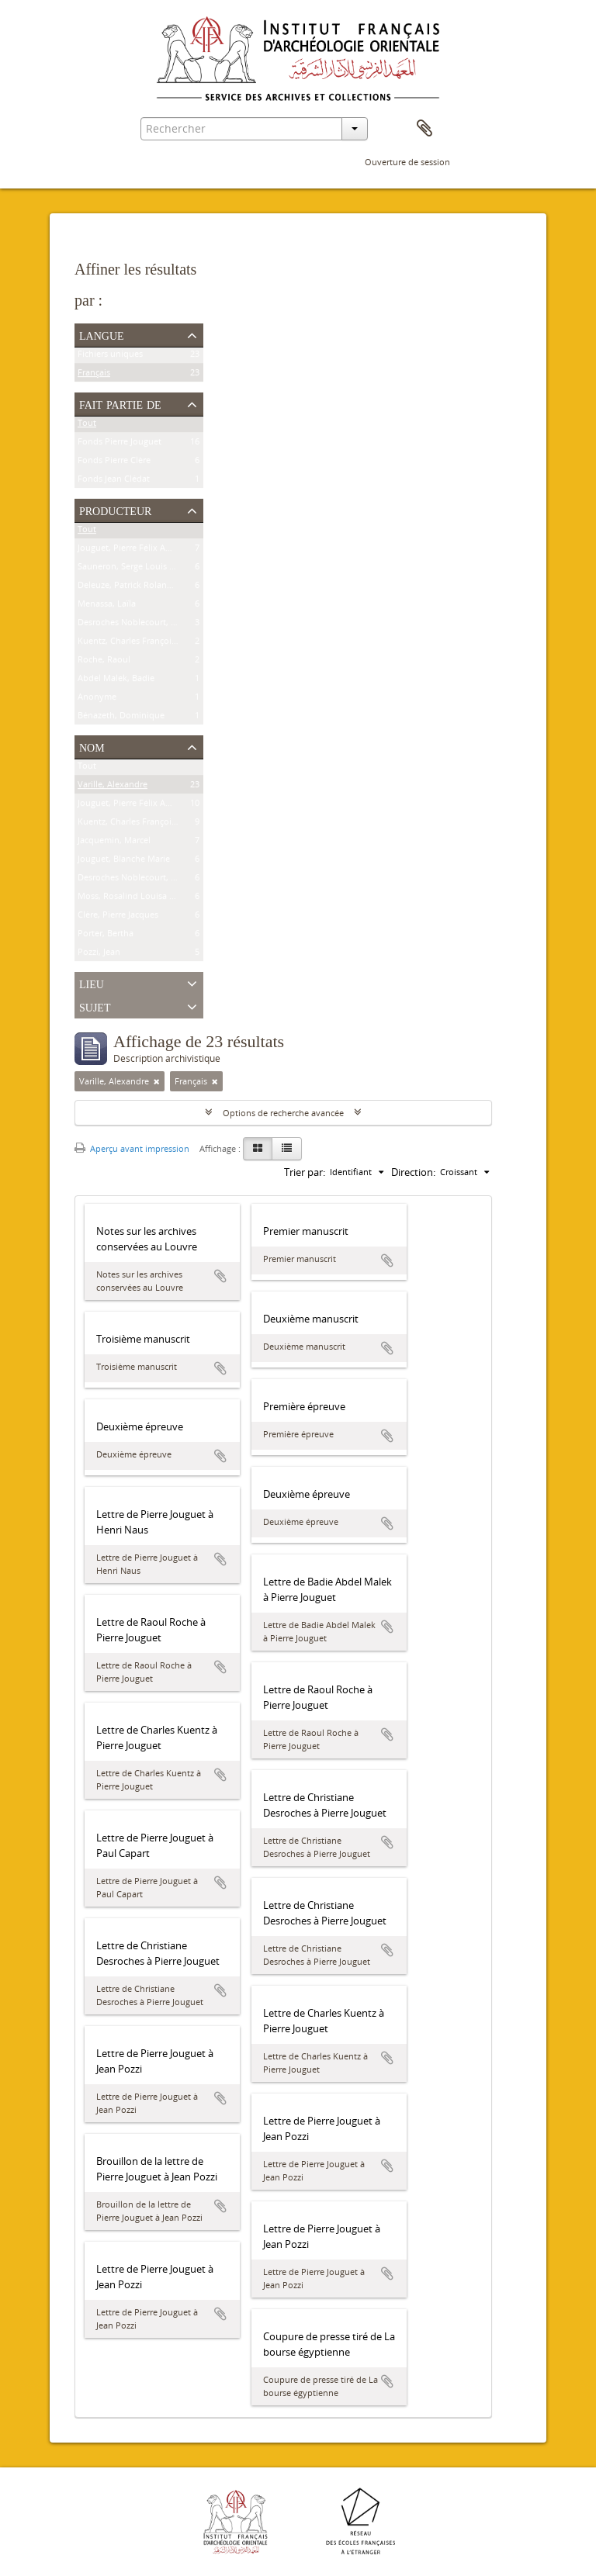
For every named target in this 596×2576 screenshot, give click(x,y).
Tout (87, 425)
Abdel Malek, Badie (116, 680)
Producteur (115, 509)
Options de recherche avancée (283, 1113)
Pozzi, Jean (99, 954)
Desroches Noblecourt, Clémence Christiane (165, 625)
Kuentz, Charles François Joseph (141, 643)
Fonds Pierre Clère (114, 463)
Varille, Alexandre (112, 787)
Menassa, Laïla (107, 606)
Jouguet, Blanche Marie (124, 861)
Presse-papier (424, 128)
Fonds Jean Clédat (114, 481)
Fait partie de (120, 403)
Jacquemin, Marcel (114, 843)
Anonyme (97, 699)
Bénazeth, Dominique (121, 718)
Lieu (91, 982)
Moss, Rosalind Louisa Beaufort (141, 898)
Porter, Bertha (105, 936)
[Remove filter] (157, 1081)
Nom (92, 746)
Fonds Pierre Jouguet (119, 444)
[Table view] (287, 1148)
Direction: (413, 1172)
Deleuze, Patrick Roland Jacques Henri (153, 587)
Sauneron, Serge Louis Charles (138, 569)
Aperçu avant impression (131, 1148)
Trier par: (304, 1172)
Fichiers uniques (110, 356)
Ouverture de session (407, 162)
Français (94, 375)
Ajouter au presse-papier (220, 1276)
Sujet (94, 1006)
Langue (101, 334)
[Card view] (257, 1148)
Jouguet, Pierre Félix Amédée (135, 550)
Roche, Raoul (104, 662)
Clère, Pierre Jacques (118, 917)
